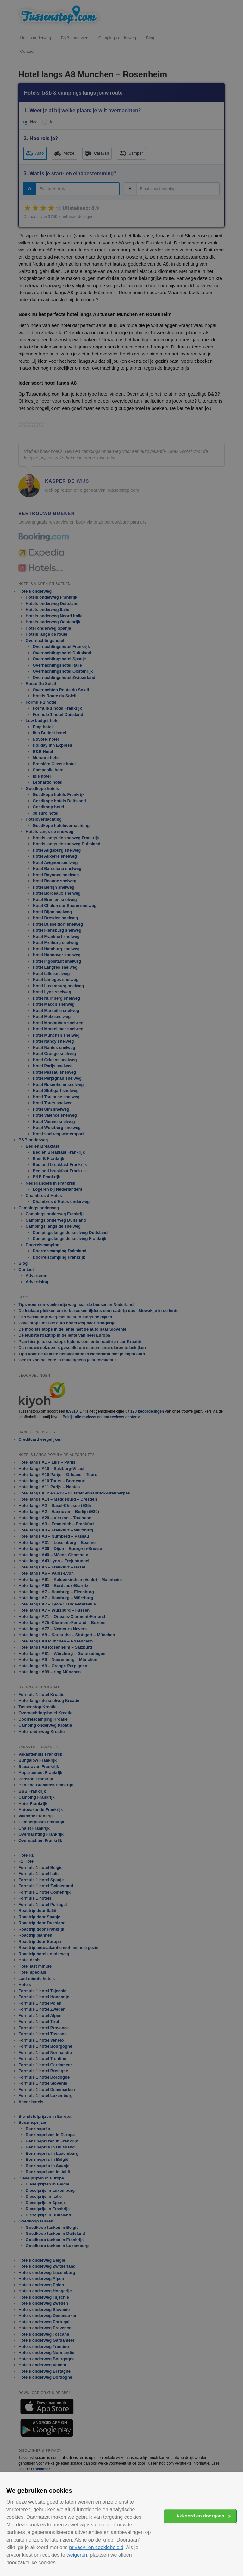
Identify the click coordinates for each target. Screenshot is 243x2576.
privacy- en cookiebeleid (96, 2547)
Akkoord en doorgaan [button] (200, 2515)
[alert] (121, 1288)
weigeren (76, 2555)
